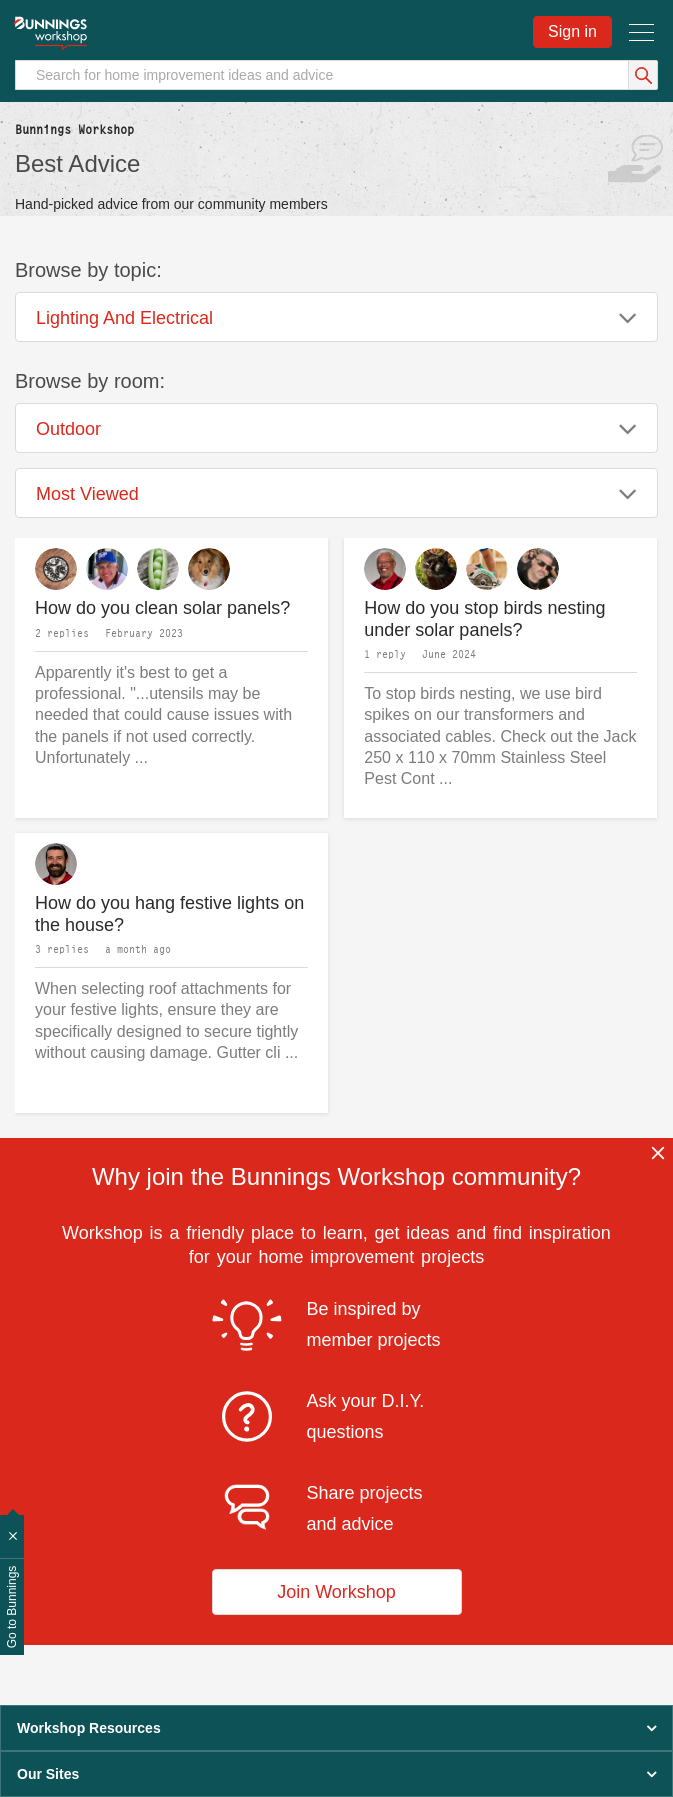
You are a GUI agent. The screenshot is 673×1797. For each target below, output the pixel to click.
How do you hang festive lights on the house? (169, 914)
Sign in (572, 31)
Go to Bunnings (12, 1607)
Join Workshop (336, 1592)
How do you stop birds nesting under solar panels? (484, 619)
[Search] (336, 75)
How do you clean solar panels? (162, 608)
